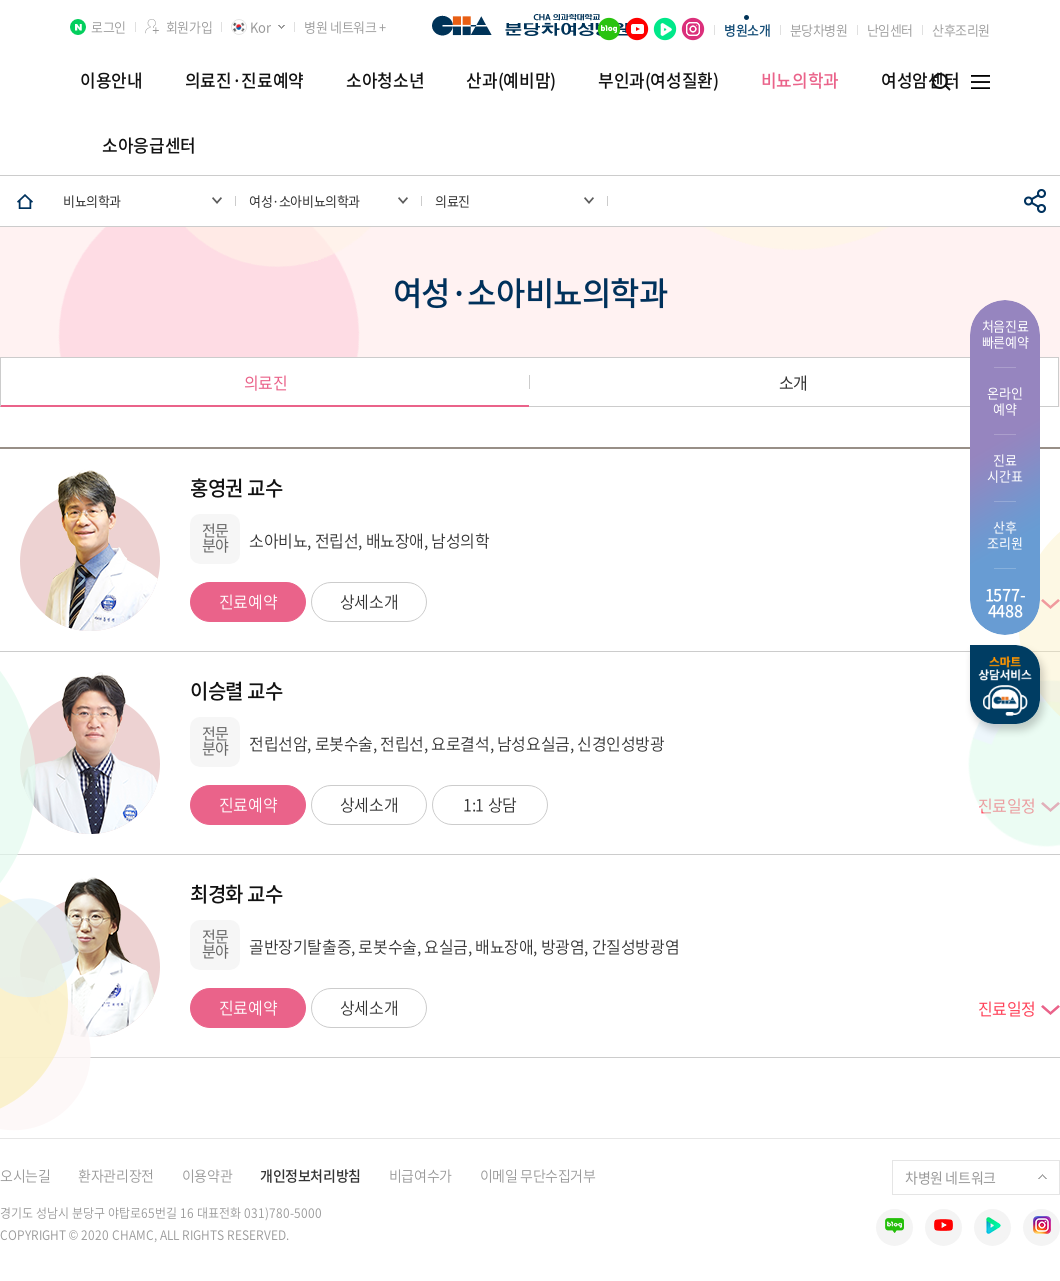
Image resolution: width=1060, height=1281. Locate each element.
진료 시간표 (1004, 467)
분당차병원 (819, 29)
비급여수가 (420, 1175)
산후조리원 (961, 29)
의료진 (266, 382)
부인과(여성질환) (658, 79)
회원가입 (189, 26)
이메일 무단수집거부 (538, 1175)
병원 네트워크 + (344, 26)
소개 (793, 382)
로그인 (108, 26)
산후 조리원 (1004, 534)
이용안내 (111, 79)
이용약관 (207, 1175)
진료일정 (1007, 1009)
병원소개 (747, 29)
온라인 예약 (1004, 400)
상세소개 (369, 601)
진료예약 (248, 601)
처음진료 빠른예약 (1005, 333)
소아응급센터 (149, 144)
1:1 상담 (490, 804)
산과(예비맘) (511, 79)
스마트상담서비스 (1005, 684)
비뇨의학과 (800, 79)
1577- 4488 (1005, 602)
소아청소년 (385, 79)
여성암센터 (920, 79)
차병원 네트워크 (976, 1177)
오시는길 (25, 1175)
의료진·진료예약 (244, 79)
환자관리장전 (115, 1175)
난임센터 (890, 29)
